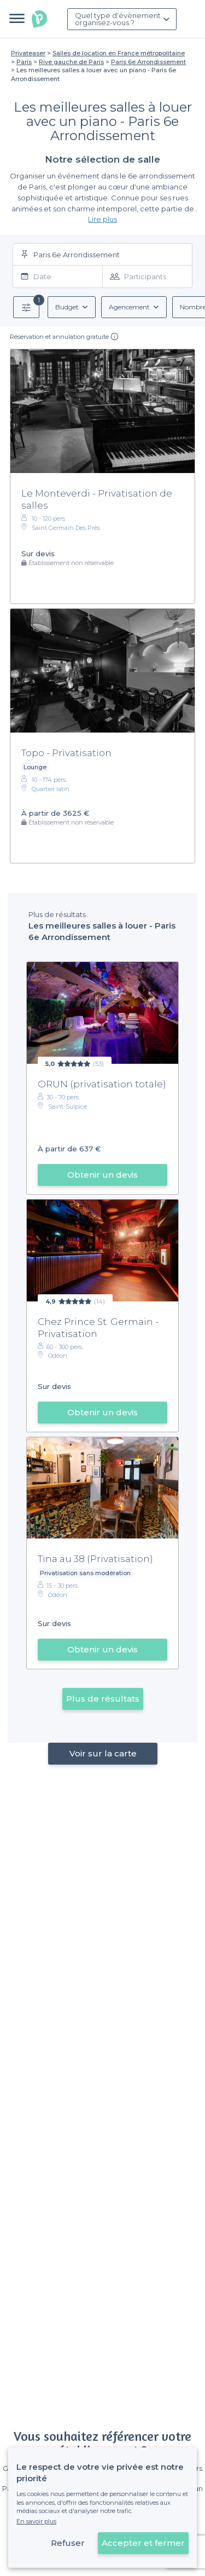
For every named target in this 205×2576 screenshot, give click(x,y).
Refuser (68, 2543)
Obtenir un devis (102, 1174)
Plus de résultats (102, 1698)
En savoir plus (36, 2521)
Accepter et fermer (143, 2543)
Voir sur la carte (102, 1753)
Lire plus (102, 219)
